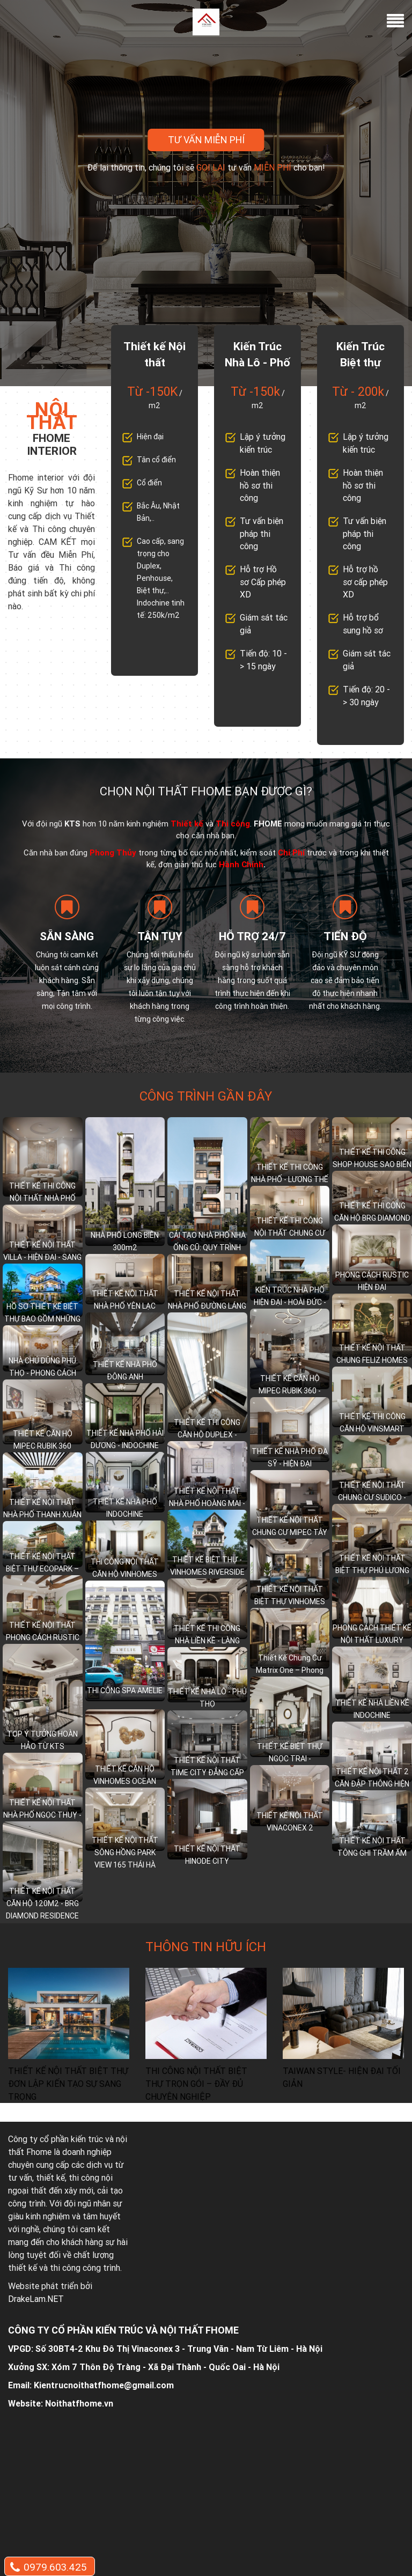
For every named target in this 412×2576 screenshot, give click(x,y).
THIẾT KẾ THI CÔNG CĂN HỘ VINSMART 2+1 (372, 1429)
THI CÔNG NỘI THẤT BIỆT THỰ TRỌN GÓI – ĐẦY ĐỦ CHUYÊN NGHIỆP (196, 2083)
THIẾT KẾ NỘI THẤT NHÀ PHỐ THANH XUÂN (42, 1508)
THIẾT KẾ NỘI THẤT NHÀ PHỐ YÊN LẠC (125, 1300)
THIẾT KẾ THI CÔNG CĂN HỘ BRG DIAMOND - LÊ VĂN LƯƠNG (372, 1218)
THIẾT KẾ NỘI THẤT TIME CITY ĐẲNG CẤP (207, 1766)
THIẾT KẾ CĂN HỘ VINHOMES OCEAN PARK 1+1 (124, 1781)
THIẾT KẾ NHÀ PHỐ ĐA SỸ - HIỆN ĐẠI (290, 1457)
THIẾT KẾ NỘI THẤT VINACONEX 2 (289, 1822)
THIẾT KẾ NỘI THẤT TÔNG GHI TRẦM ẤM (372, 1847)
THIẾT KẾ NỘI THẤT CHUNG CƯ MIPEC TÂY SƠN (289, 1532)
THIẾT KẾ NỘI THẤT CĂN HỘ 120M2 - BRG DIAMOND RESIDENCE (42, 1903)
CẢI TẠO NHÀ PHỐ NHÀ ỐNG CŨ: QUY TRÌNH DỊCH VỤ (207, 1247)
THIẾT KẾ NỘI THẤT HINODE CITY (207, 1855)
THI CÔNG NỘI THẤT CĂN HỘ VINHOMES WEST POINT (125, 1574)
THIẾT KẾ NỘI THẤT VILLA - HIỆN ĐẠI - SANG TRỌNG (42, 1257)
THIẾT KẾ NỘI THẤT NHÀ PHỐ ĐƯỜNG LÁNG (207, 1300)
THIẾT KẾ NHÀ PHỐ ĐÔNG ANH (125, 1371)
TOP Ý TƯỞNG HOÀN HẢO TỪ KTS (42, 1740)
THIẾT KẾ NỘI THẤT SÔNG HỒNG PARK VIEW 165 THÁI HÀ (125, 1852)
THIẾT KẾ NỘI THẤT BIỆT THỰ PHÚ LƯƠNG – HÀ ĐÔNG (372, 1570)
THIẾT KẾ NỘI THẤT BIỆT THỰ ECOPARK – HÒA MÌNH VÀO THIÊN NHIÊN (42, 1575)
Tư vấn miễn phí (206, 140)
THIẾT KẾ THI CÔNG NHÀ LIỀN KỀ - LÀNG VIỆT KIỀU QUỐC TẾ (207, 1640)
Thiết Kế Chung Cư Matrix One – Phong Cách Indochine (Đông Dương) (290, 1676)
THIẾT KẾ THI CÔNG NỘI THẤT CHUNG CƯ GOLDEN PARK (289, 1233)
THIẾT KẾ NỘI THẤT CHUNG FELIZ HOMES (372, 1354)
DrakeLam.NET (36, 2298)
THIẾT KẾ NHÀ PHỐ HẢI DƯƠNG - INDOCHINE (125, 1439)
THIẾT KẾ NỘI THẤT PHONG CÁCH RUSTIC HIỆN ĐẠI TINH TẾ (42, 1637)
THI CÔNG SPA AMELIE (125, 1690)
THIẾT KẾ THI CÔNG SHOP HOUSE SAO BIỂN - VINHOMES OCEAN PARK (372, 1170)
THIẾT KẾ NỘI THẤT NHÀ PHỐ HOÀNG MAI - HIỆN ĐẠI (207, 1503)
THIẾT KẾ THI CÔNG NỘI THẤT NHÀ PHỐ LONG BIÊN (42, 1198)
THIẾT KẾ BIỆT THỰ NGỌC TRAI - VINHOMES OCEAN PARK (289, 1764)
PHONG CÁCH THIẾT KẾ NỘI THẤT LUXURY (372, 1634)
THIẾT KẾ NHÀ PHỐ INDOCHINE (125, 1508)
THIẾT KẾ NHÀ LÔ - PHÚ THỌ (207, 1698)
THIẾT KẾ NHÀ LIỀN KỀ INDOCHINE (372, 1709)
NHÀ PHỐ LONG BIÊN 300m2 (125, 1241)
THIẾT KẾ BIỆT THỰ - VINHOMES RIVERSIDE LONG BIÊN (207, 1572)
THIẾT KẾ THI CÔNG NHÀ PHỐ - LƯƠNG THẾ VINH (289, 1179)
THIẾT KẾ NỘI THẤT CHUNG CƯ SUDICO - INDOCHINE (372, 1497)
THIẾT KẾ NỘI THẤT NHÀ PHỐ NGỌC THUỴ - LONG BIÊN (42, 1815)
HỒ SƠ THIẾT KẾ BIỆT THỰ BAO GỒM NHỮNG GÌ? (42, 1319)
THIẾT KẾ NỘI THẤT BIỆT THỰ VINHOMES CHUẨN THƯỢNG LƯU (290, 1601)
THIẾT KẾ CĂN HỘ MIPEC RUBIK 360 (42, 1440)
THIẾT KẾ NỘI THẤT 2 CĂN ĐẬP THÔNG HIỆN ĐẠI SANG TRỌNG (372, 1784)
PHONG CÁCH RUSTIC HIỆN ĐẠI (372, 1281)
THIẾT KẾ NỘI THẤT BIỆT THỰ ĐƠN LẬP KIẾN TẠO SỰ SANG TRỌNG (68, 2083)
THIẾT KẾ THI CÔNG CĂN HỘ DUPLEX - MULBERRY (207, 1435)
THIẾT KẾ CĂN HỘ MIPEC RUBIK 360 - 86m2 (290, 1391)
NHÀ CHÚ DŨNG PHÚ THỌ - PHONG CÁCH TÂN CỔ (42, 1373)
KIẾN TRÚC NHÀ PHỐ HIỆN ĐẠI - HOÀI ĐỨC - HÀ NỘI (290, 1302)
